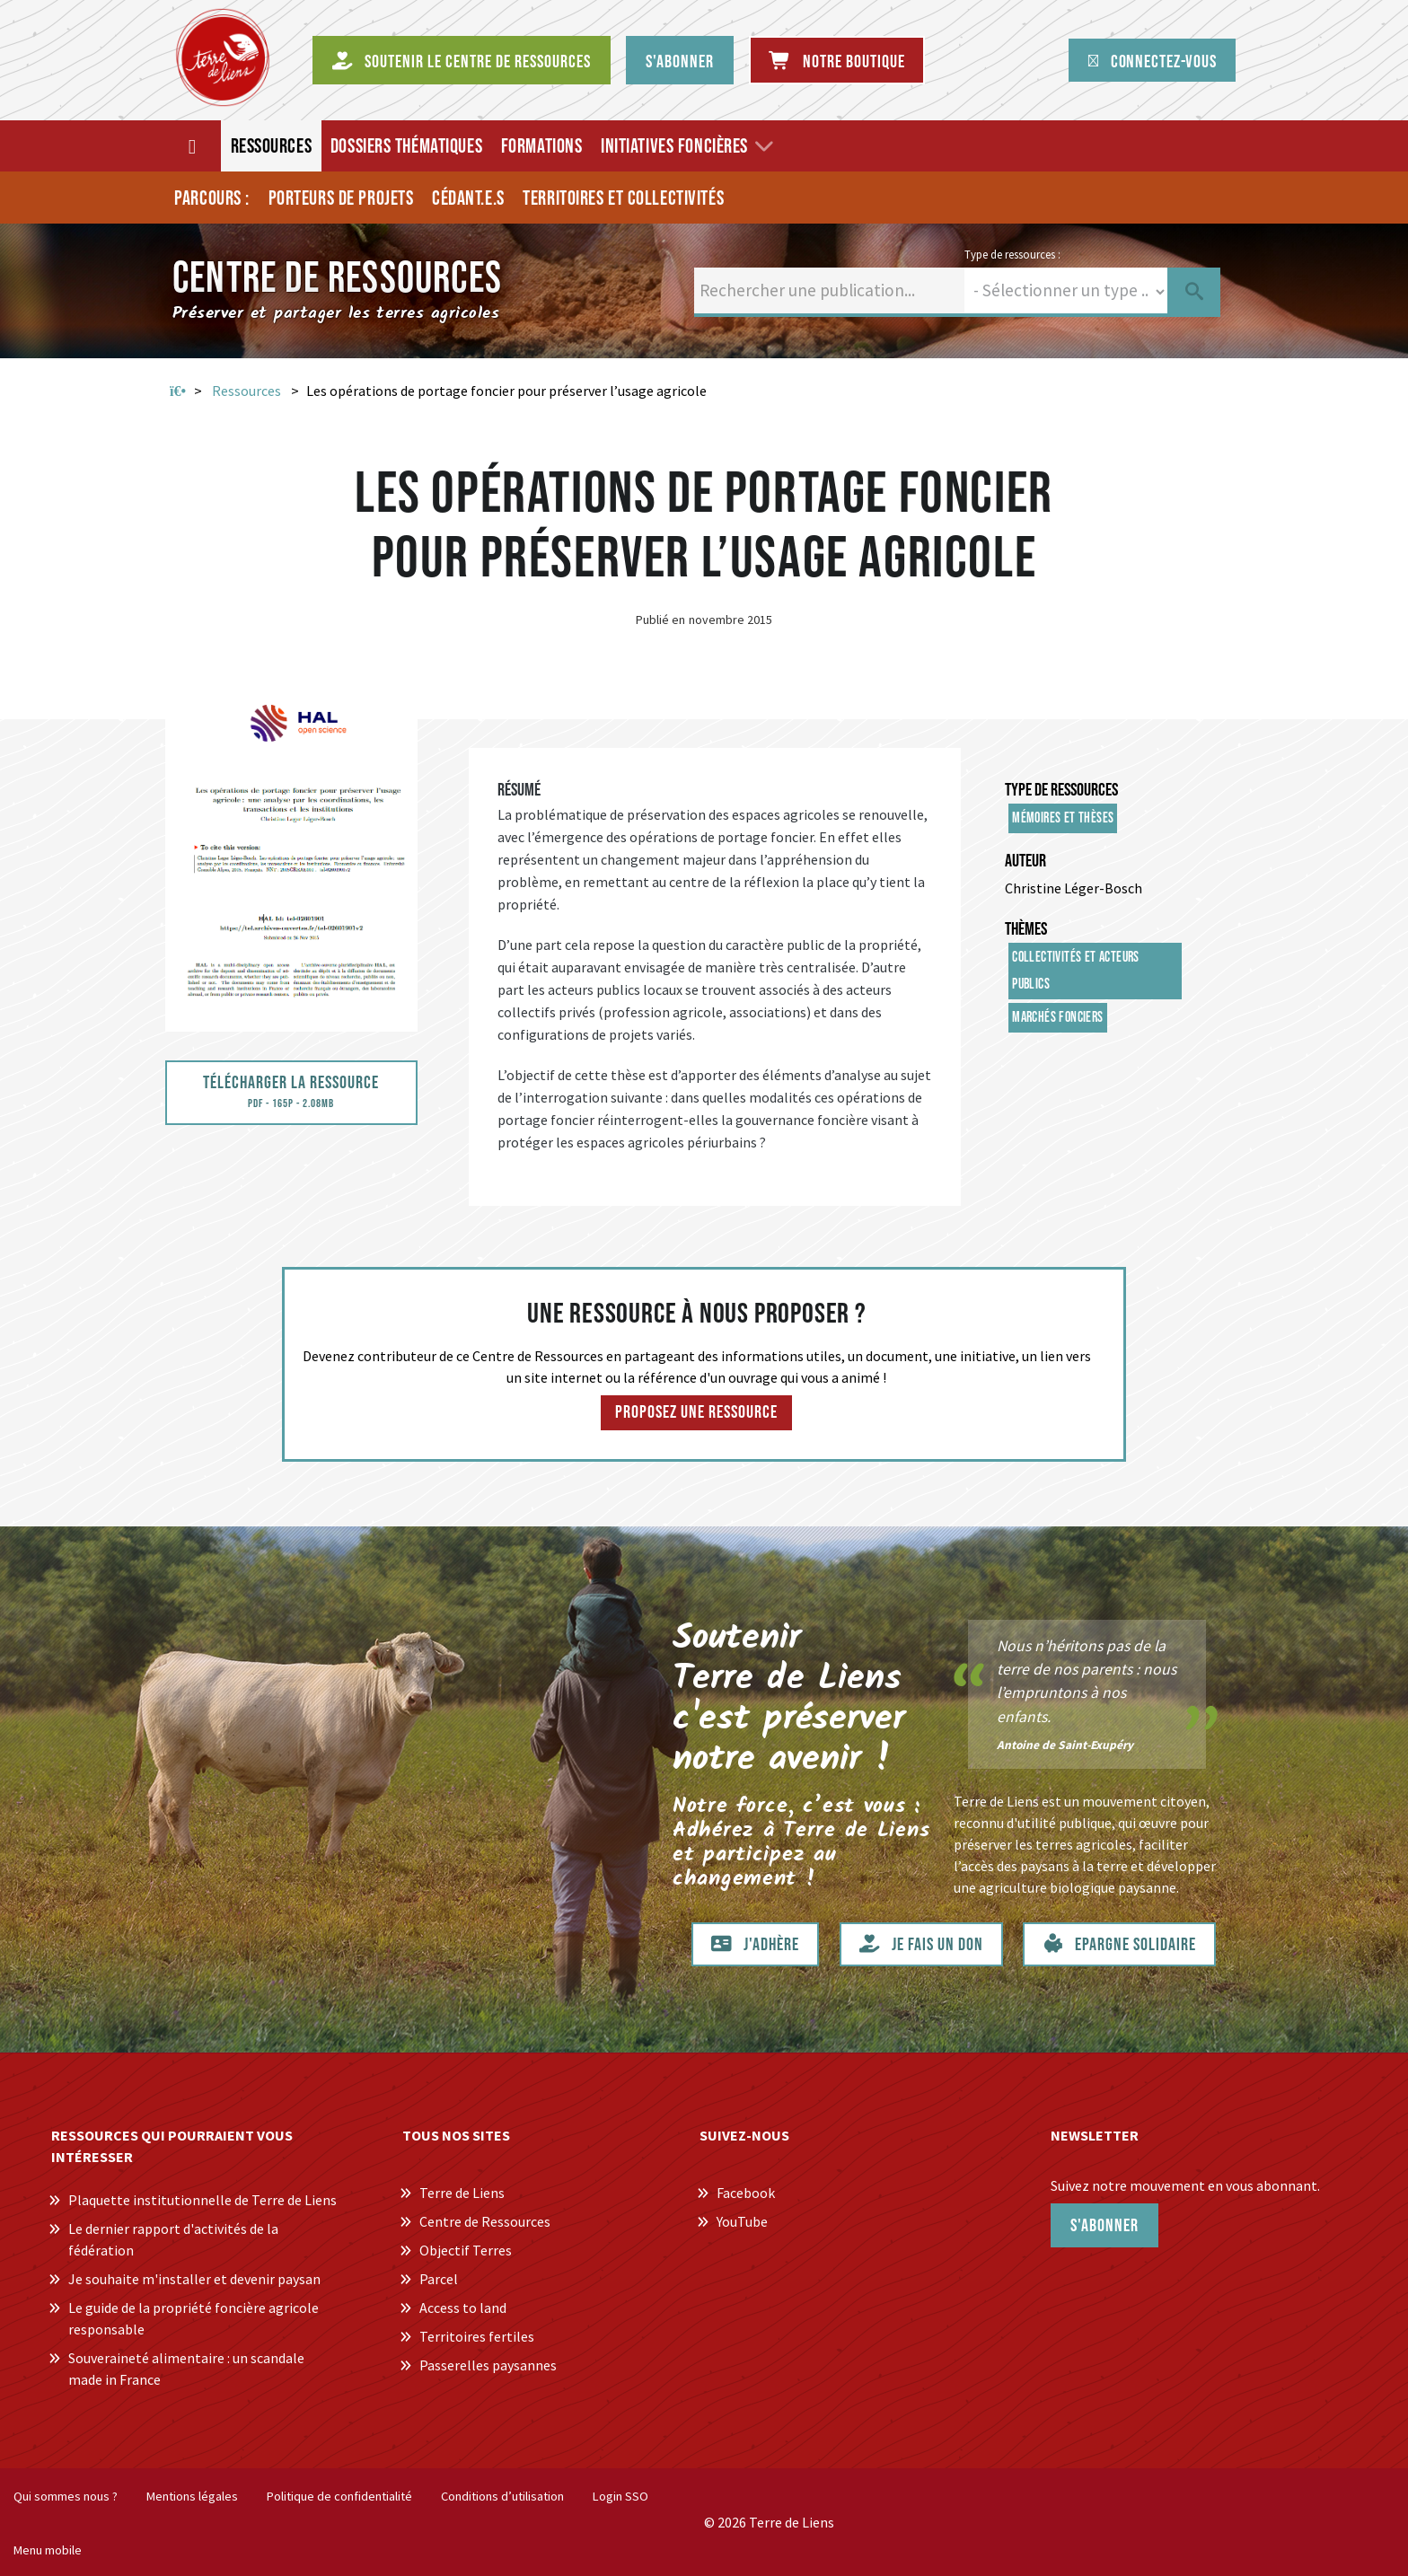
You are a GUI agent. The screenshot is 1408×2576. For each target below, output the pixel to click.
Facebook (746, 2193)
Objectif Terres (465, 2250)
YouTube (742, 2221)
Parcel (438, 2279)
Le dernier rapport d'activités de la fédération (173, 2239)
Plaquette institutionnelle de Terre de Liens (202, 2200)
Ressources (246, 391)
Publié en (660, 619)
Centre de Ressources (484, 2221)
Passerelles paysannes (488, 2365)
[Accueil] (193, 145)
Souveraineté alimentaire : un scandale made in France (186, 2368)
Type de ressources (1061, 790)
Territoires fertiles (476, 2336)
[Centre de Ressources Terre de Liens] (222, 57)
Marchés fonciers (1057, 1017)
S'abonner (1104, 2226)
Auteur (1025, 861)
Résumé (519, 790)
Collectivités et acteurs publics (1076, 971)
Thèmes (1026, 929)
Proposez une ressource (696, 1412)
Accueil (178, 391)
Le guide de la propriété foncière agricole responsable (193, 2318)
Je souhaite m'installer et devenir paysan (194, 2279)
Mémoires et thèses (1062, 818)
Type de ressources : (1012, 254)
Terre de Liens (462, 2193)
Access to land (462, 2308)
